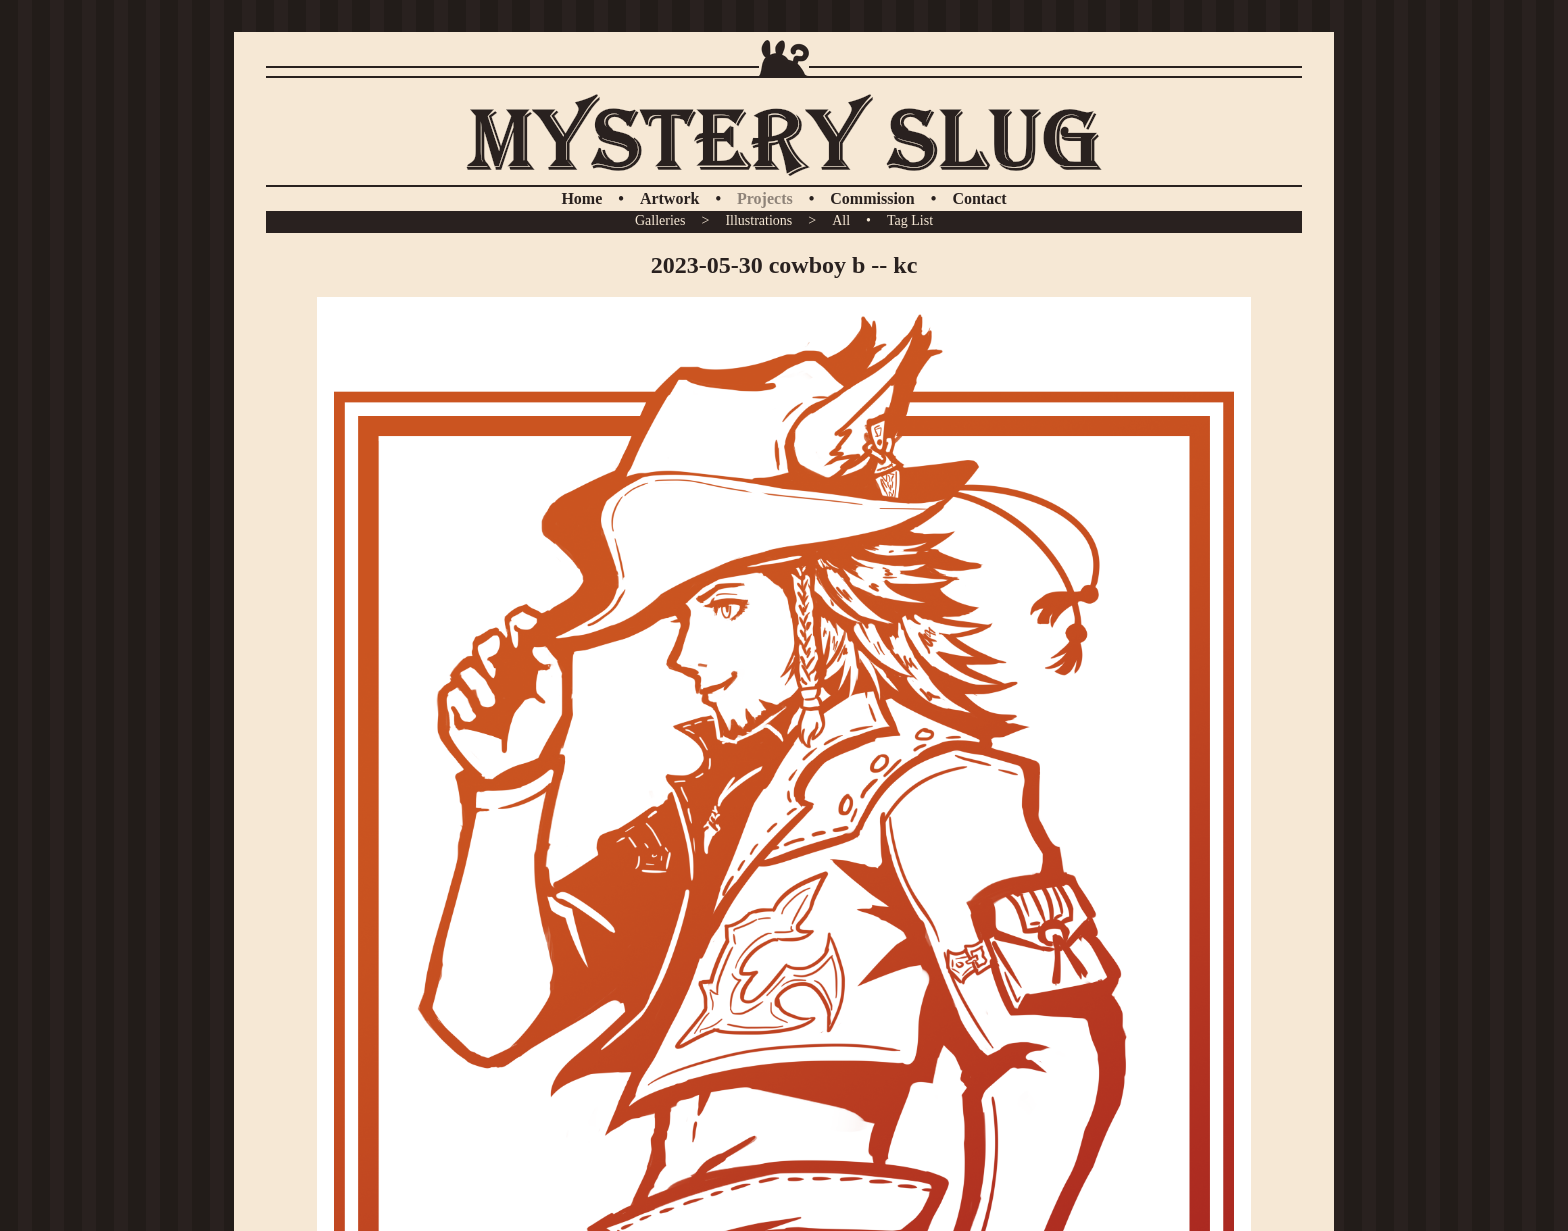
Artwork (670, 198)
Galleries (660, 220)
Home (581, 198)
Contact (979, 198)
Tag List (910, 220)
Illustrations (758, 220)
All (841, 220)
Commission (872, 198)
